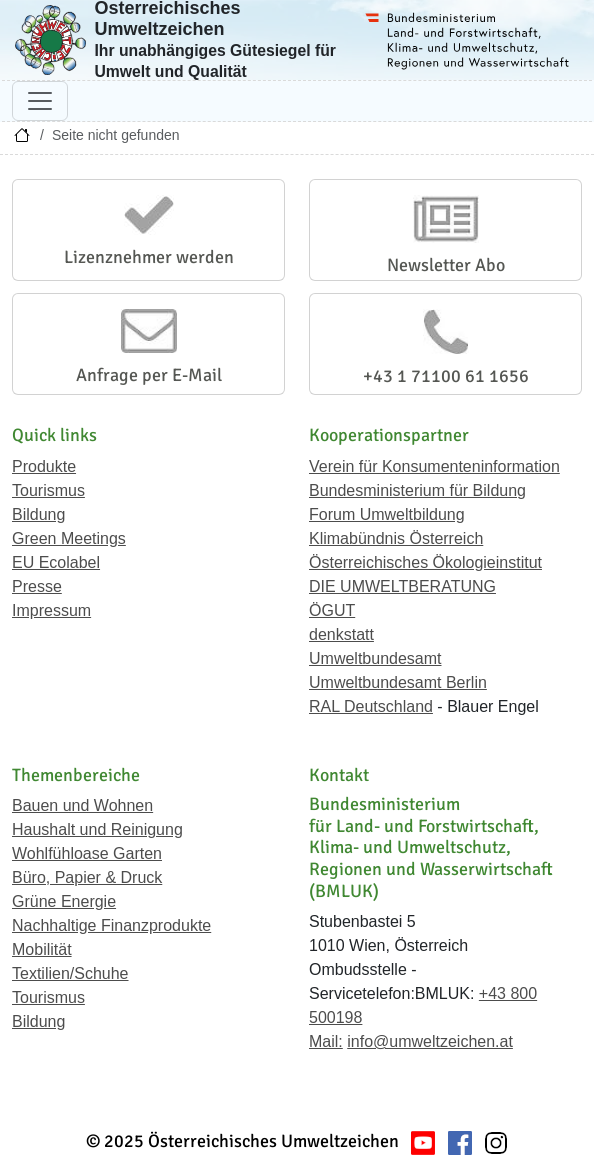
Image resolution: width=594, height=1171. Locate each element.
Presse (37, 586)
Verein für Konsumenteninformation (434, 466)
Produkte (44, 466)
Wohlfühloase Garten (87, 853)
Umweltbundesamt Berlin (398, 682)
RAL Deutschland (371, 706)
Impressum (51, 610)
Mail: (326, 1041)
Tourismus (48, 490)
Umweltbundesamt (375, 658)
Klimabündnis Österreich (396, 538)
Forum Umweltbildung (387, 514)
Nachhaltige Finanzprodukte (111, 925)
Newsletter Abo (446, 265)
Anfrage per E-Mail (149, 375)
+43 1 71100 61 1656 (446, 376)
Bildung (38, 514)
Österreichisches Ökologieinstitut (425, 562)
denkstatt (341, 634)
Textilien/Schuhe (70, 973)
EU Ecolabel (56, 562)
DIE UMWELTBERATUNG (402, 586)
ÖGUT (332, 610)
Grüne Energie (64, 901)
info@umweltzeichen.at (430, 1041)
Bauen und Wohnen (82, 805)
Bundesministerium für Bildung (417, 490)
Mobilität (42, 949)
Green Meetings (69, 538)
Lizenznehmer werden (149, 257)
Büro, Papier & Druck (87, 877)
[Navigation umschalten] (40, 101)
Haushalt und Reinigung (97, 829)
